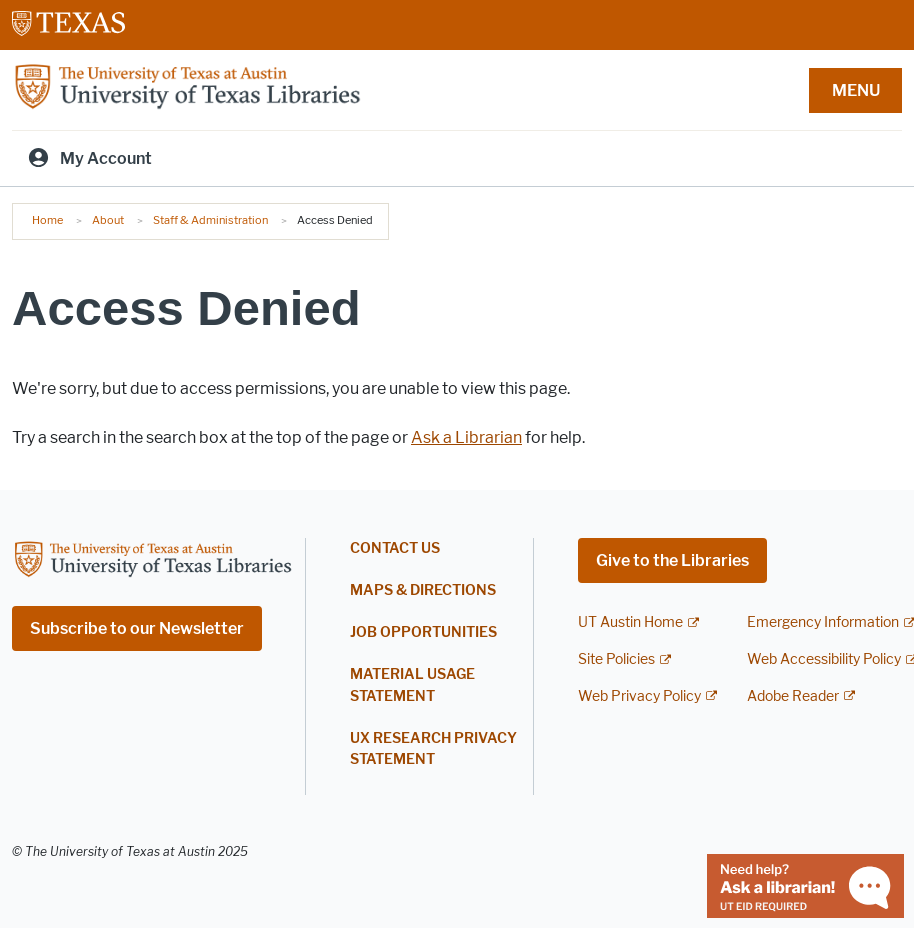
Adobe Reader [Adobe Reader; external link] (793, 696)
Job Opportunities (423, 632)
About (108, 220)
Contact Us (395, 548)
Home (47, 220)
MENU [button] (856, 90)
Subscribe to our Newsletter (137, 628)
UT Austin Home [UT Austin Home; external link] (630, 622)
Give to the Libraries (672, 560)
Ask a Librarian (466, 437)
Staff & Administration (210, 220)
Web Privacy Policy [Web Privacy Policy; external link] (639, 696)
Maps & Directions (423, 590)
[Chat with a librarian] (805, 884)
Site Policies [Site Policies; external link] (616, 659)
